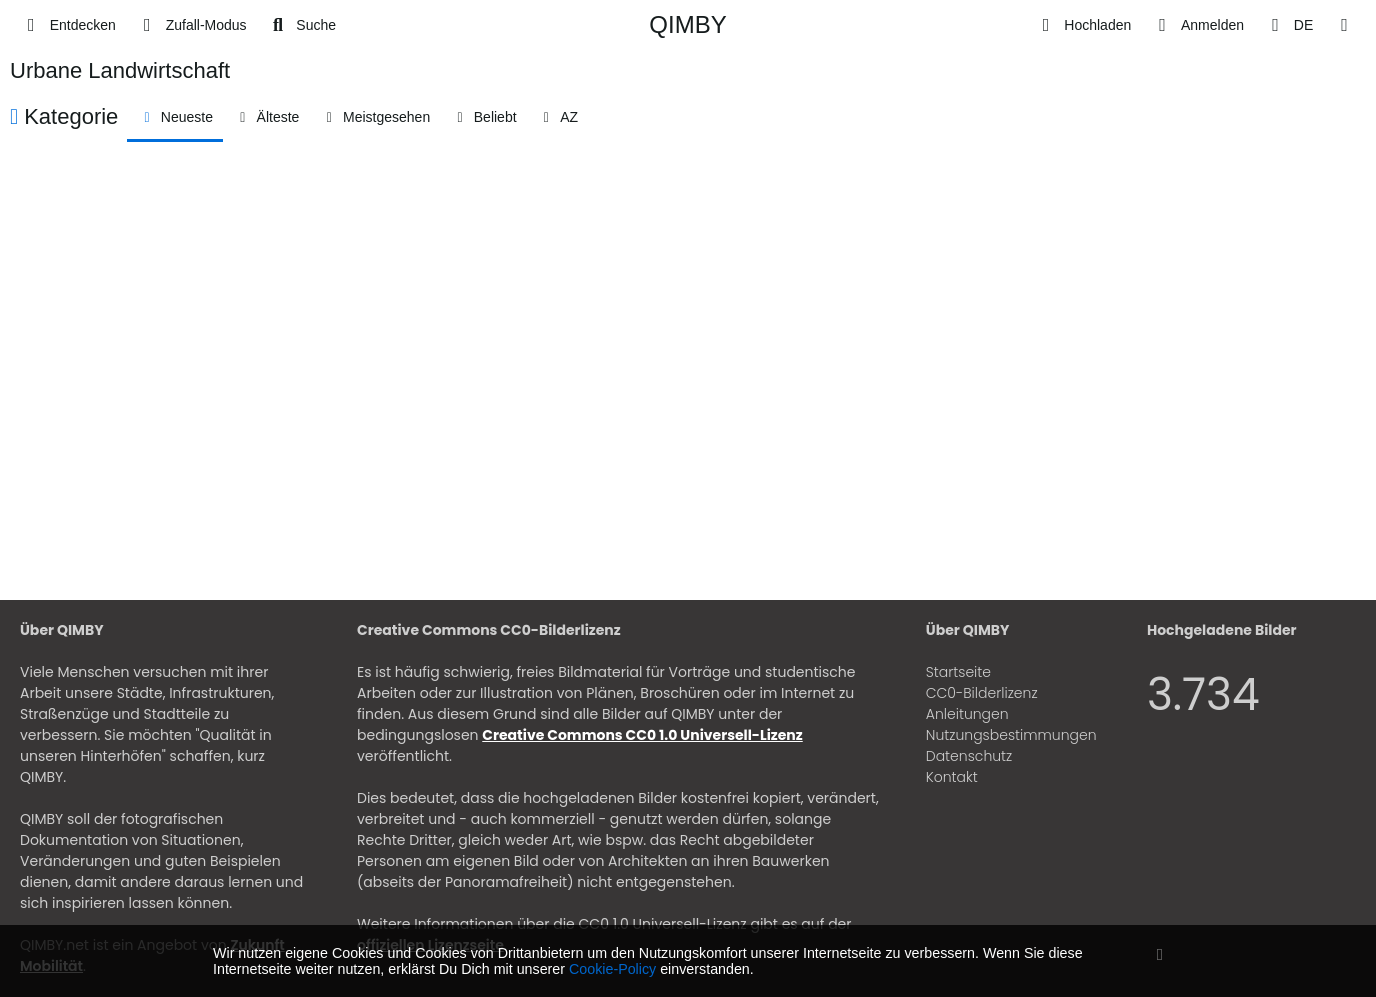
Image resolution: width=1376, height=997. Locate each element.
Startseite (958, 672)
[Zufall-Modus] (191, 25)
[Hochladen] (1083, 25)
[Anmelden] (1197, 25)
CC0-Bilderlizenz (982, 693)
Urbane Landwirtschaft (120, 70)
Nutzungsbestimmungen (1011, 735)
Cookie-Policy (612, 969)
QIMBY (687, 24)
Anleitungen (967, 714)
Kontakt (952, 777)
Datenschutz (969, 756)
